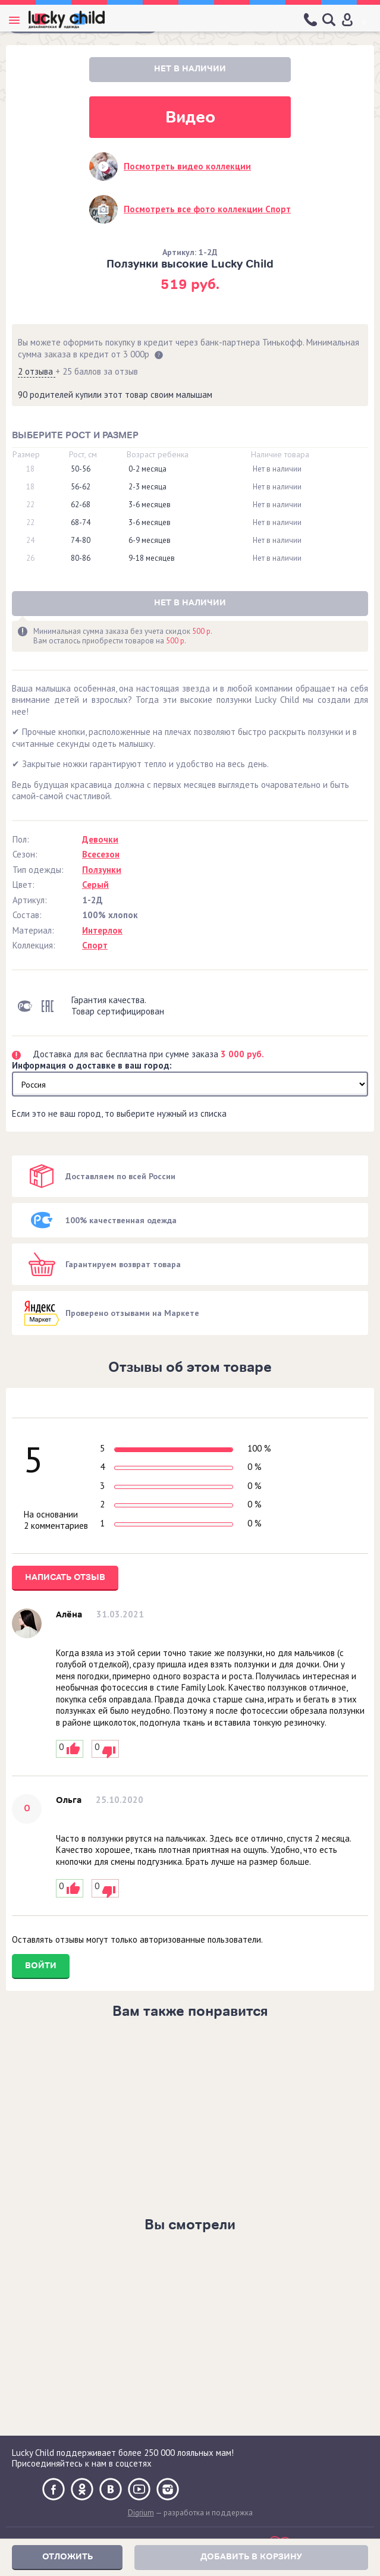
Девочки (100, 839)
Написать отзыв (65, 1577)
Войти (40, 1965)
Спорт (95, 945)
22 (30, 505)
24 (30, 540)
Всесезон (101, 854)
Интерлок (102, 930)
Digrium (141, 2513)
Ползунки (101, 869)
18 (30, 469)
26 (30, 558)
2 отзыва (36, 371)
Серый (95, 884)
